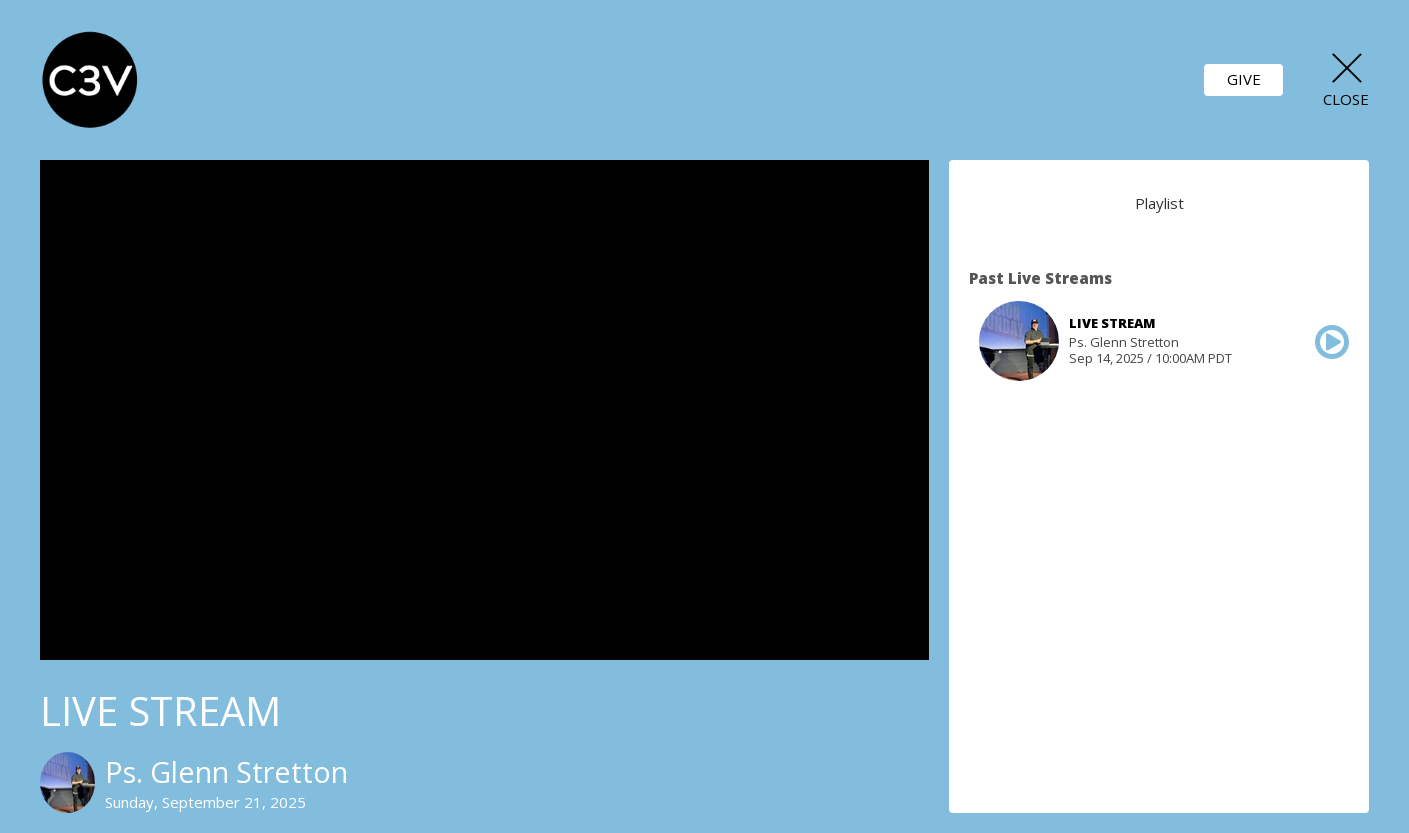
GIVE (1244, 79)
